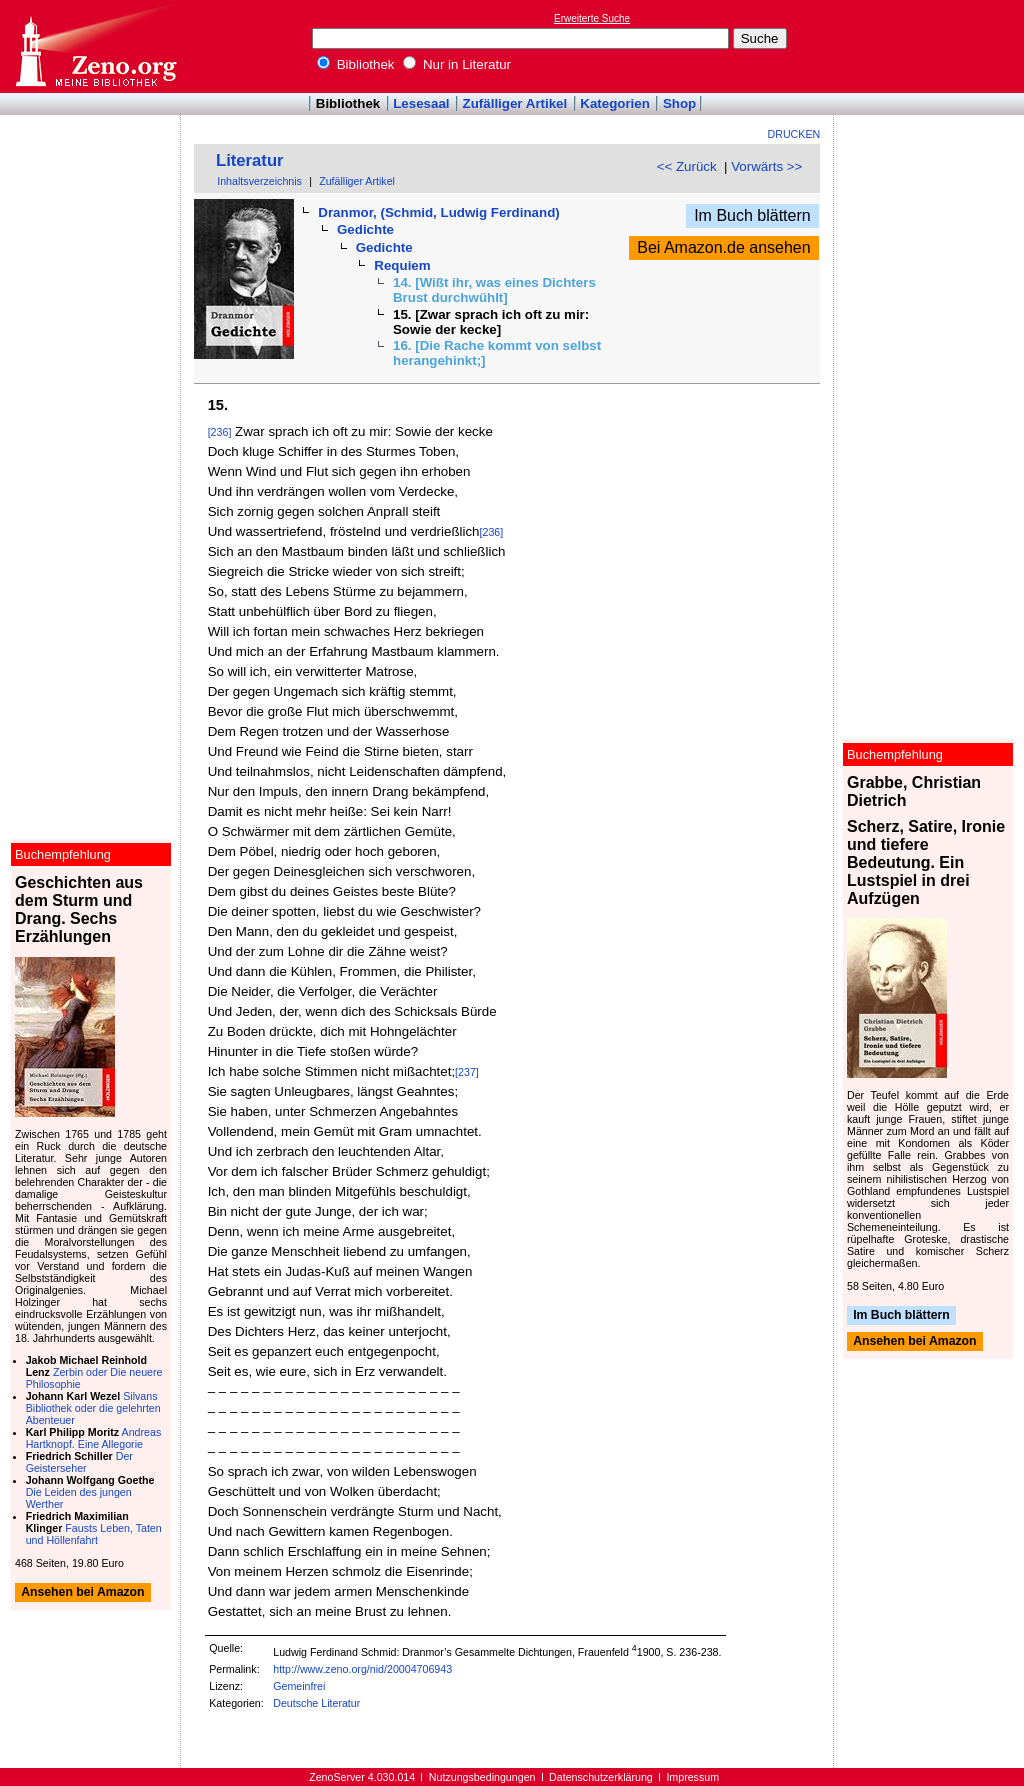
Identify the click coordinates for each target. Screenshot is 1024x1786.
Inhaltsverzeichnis (259, 181)
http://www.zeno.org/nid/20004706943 (362, 1669)
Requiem (402, 265)
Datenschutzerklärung (601, 1777)
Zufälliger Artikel (515, 103)
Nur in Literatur (457, 64)
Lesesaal (421, 103)
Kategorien (615, 103)
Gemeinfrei (299, 1686)
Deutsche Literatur (316, 1703)
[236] (220, 432)
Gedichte (365, 229)
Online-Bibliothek (95, 46)
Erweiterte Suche (592, 18)
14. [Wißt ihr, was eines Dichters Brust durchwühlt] (494, 290)
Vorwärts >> (766, 166)
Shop (679, 103)
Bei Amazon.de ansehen (723, 247)
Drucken (794, 134)
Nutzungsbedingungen (482, 1777)
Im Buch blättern (752, 215)
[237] (467, 1072)
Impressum (692, 1777)
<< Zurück (687, 166)
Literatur (250, 160)
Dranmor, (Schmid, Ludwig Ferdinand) (438, 212)
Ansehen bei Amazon (914, 1342)
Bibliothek (356, 64)
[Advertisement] (932, 46)
